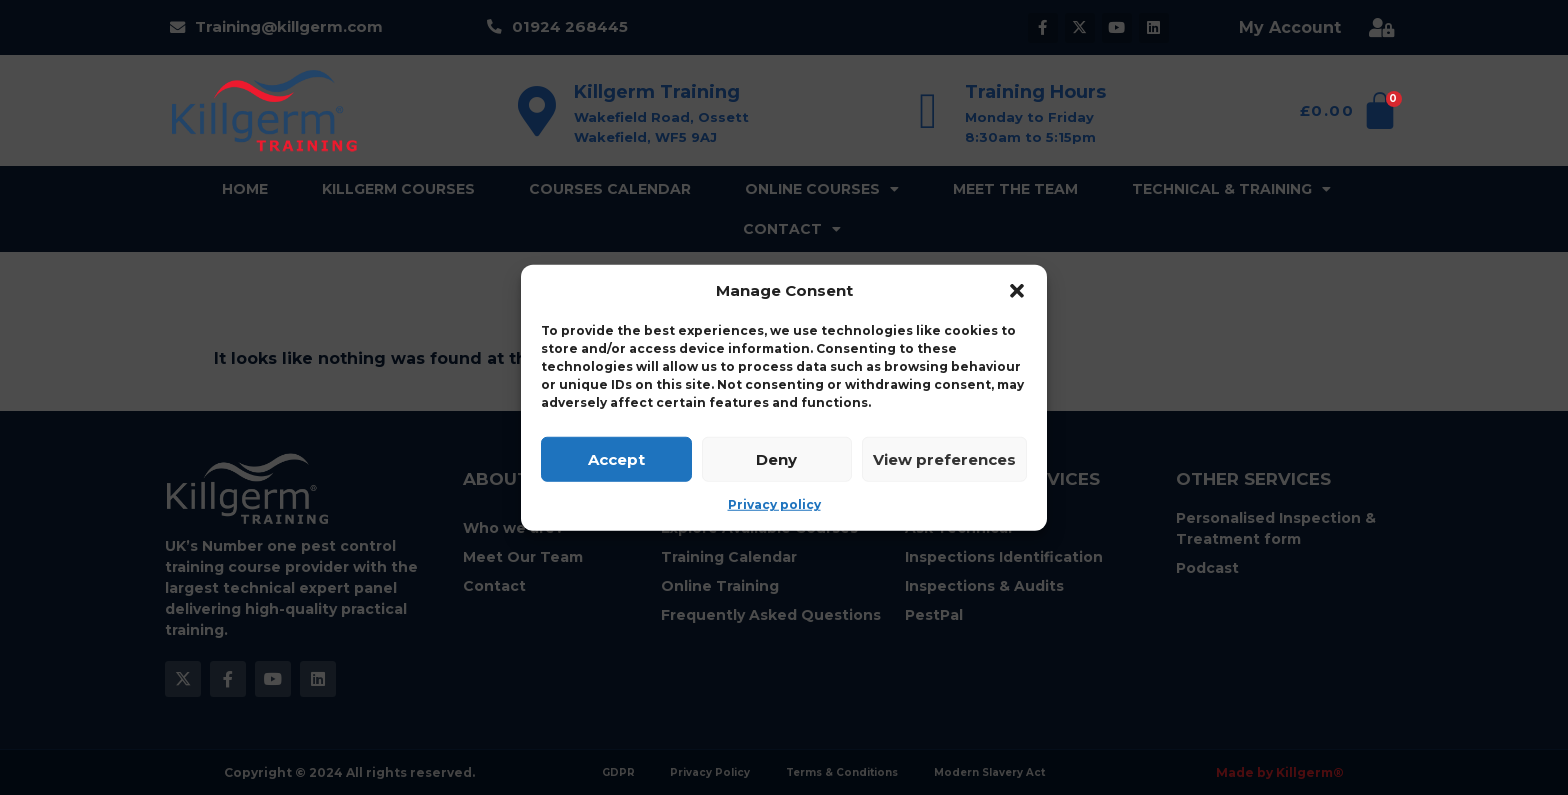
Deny (776, 458)
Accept (616, 458)
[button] (1017, 291)
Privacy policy (774, 504)
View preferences (944, 458)
